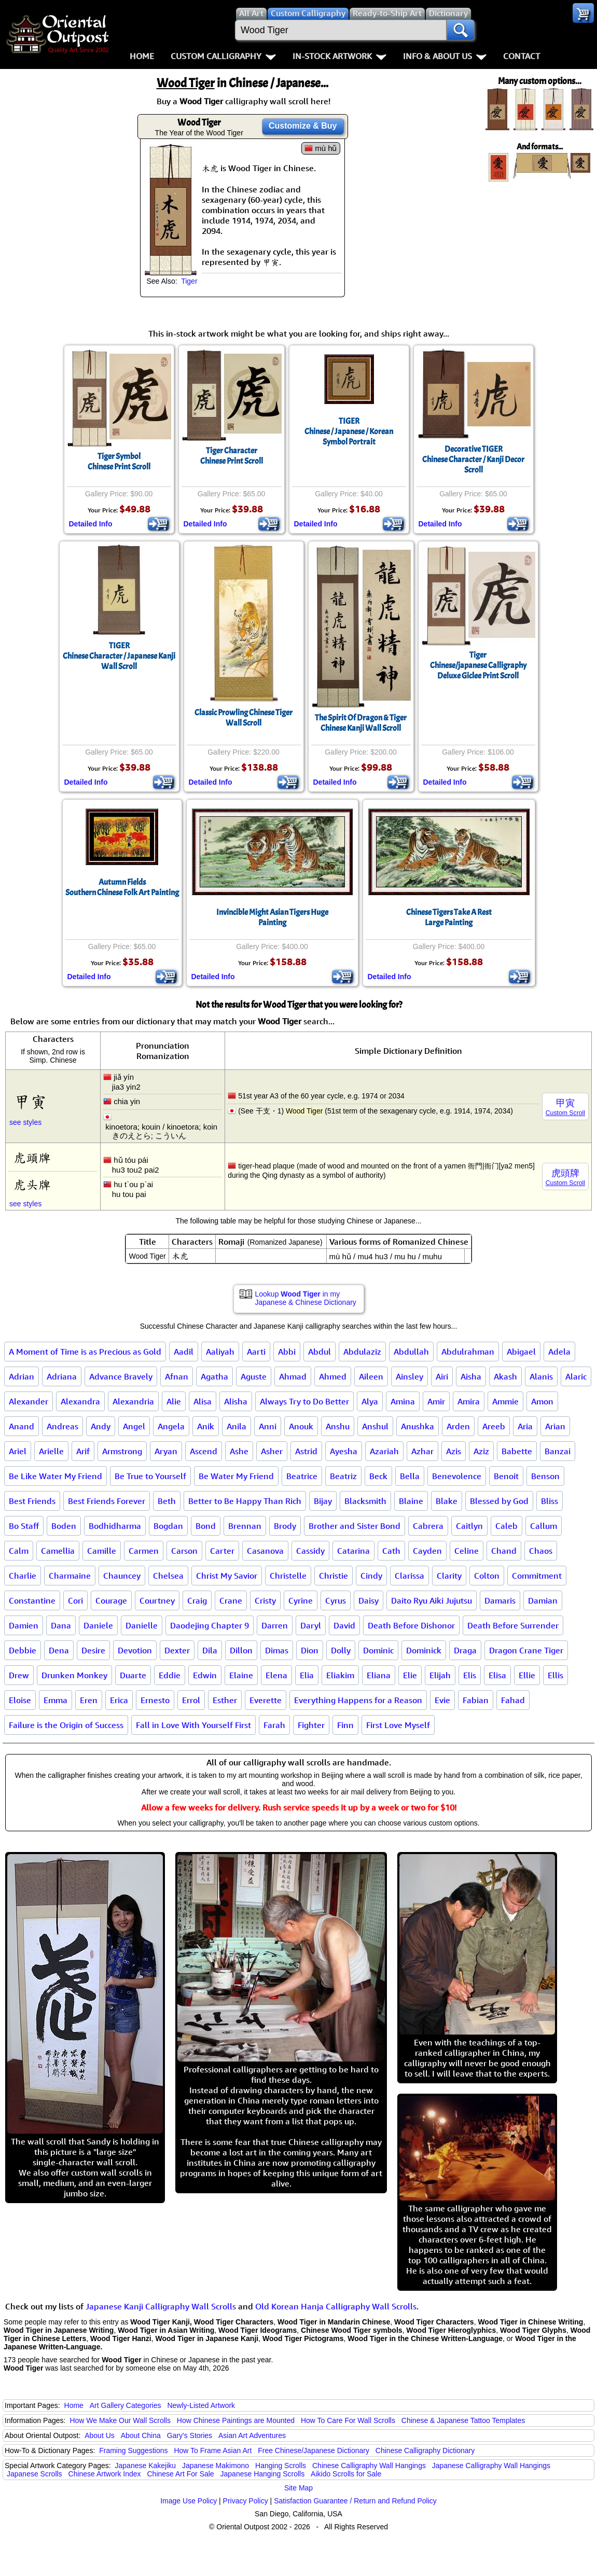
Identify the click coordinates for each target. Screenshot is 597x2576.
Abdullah (411, 1351)
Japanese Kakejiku (145, 2465)
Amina (403, 1401)
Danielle (142, 1625)
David (344, 1625)
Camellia (58, 1550)
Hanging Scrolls (280, 2465)
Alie (173, 1401)
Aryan (166, 1451)
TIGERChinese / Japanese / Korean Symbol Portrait (348, 431)
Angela (171, 1426)
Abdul (319, 1351)
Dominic (378, 1650)
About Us (100, 2435)
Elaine (241, 1675)
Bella (410, 1476)
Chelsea (168, 1575)
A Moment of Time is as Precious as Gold (85, 1351)
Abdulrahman (467, 1351)
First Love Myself (398, 1725)
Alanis (541, 1376)
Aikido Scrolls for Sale (346, 2474)
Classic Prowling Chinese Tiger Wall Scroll (244, 717)
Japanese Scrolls (34, 2474)
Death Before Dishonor (411, 1625)
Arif (83, 1451)
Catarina (353, 1550)
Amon (542, 1401)
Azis (453, 1451)
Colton (486, 1575)
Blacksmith (365, 1501)
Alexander (28, 1401)
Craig (197, 1600)
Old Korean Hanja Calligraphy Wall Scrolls (335, 2306)
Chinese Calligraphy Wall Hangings (369, 2465)
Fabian (476, 1700)
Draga (465, 1650)
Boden (63, 1526)
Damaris (500, 1600)
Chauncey (122, 1575)
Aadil (183, 1351)
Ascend (203, 1451)
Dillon (241, 1650)
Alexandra (80, 1401)
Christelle (288, 1575)
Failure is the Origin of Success (66, 1725)
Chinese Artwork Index (104, 2474)
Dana (61, 1625)
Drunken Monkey (74, 1675)
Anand (21, 1426)
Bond (206, 1526)
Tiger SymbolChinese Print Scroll (119, 461)
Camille (101, 1550)
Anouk (301, 1426)
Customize (303, 125)
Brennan (244, 1526)
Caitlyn (469, 1526)
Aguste (254, 1376)
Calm (19, 1550)
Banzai (558, 1451)
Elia (307, 1675)
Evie (442, 1700)
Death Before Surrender (513, 1625)
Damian (543, 1600)
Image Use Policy (188, 2501)
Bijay (323, 1501)
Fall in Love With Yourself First (193, 1725)
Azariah (384, 1451)
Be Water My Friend (236, 1476)
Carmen (144, 1550)
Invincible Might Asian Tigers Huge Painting (272, 917)
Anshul (375, 1426)
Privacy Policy (245, 2501)
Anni (267, 1426)
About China (141, 2435)
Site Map (298, 2488)
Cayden (427, 1550)
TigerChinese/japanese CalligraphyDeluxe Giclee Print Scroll (478, 665)
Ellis (555, 1675)
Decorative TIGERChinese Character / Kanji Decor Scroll (473, 459)
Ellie (527, 1675)
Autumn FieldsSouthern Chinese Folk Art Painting (122, 887)
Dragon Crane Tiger (526, 1650)
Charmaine (70, 1575)
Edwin (205, 1675)
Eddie (170, 1675)
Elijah (440, 1675)
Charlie (22, 1575)
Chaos (540, 1550)
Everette (265, 1700)
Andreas (62, 1426)
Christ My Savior (226, 1575)
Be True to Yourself (150, 1476)
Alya (370, 1401)
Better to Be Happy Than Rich (244, 1501)
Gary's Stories (189, 2435)
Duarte (133, 1675)
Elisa (497, 1675)
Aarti (256, 1351)
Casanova (265, 1550)
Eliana (379, 1675)
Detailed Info (91, 524)
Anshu (338, 1426)
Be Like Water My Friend (55, 1476)
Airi (442, 1376)
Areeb (493, 1426)
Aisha (471, 1376)
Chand (504, 1550)
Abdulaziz (362, 1351)
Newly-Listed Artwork (201, 2405)
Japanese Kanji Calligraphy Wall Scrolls (161, 2306)
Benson (545, 1476)
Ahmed (332, 1376)
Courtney (157, 1600)
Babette (517, 1451)
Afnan (176, 1376)
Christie (333, 1575)
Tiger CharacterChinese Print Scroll (231, 455)
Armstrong (122, 1451)
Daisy (368, 1600)
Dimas (276, 1650)
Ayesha (343, 1451)
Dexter (177, 1650)
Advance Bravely (120, 1376)
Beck (378, 1476)
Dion (309, 1650)
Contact (521, 56)
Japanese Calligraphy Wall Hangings (491, 2465)
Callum (543, 1526)
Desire (93, 1650)
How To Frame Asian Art (213, 2450)
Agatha (214, 1376)
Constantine (32, 1600)
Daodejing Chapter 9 (209, 1625)
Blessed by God (499, 1501)
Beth (167, 1501)
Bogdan (168, 1526)
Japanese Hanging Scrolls (262, 2474)
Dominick (423, 1650)
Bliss (549, 1501)
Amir (436, 1401)
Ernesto (155, 1700)
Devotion (135, 1650)
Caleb (506, 1526)
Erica (119, 1700)
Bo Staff (24, 1526)
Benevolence (456, 1476)
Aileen (371, 1376)
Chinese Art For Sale (180, 2474)
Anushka (417, 1426)
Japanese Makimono (215, 2465)
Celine (466, 1550)
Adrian (21, 1376)
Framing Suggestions (133, 2450)
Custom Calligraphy (223, 56)
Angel (134, 1426)
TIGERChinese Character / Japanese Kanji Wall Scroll (119, 656)
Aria (525, 1426)
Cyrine (300, 1600)
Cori (75, 1600)
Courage (111, 1600)
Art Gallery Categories (125, 2405)
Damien (23, 1625)
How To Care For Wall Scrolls (348, 2420)
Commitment (537, 1575)
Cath (391, 1550)
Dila (209, 1650)
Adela (559, 1351)
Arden (458, 1426)
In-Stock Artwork (339, 56)
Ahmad (293, 1376)
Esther (225, 1700)
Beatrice (301, 1476)
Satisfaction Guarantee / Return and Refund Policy (355, 2501)
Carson (184, 1550)
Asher (272, 1451)
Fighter (311, 1725)
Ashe (239, 1451)
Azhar (422, 1451)
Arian (555, 1426)
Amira (468, 1401)
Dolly (341, 1650)
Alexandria (133, 1401)
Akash (505, 1376)
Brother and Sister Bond (354, 1526)
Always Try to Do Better (304, 1401)
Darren (274, 1625)
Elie (410, 1675)
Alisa (202, 1401)
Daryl (310, 1625)
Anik (205, 1426)
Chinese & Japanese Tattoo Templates (463, 2420)
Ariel (17, 1451)
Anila (236, 1426)
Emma (55, 1700)
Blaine (411, 1501)
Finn (345, 1725)
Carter (222, 1550)
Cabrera (428, 1526)
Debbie (22, 1650)
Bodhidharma (115, 1526)
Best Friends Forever (106, 1501)
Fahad (513, 1700)
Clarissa (409, 1575)
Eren (89, 1700)
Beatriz (343, 1476)
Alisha (235, 1401)
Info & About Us (445, 56)
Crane (230, 1600)
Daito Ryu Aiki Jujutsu (431, 1600)
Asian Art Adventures (252, 2435)
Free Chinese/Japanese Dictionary (313, 2450)
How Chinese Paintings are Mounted (236, 2420)
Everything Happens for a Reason (358, 1700)
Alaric (576, 1376)
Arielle (51, 1451)
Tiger (189, 281)
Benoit (506, 1476)
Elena (276, 1675)
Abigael (521, 1351)
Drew (19, 1675)
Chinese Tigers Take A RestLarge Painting (449, 917)
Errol (191, 1700)
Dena (59, 1650)
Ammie (505, 1401)
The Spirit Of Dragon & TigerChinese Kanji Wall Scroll (361, 723)
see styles (25, 1122)
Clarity (449, 1575)
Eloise (20, 1700)
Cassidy (310, 1550)
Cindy (371, 1575)
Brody (285, 1526)
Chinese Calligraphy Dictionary (425, 2450)
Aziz (481, 1451)
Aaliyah (220, 1351)
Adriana (62, 1376)
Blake (446, 1501)
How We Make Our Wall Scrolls (120, 2420)
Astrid (306, 1451)
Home (142, 56)
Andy (100, 1426)
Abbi (287, 1351)
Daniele (98, 1625)
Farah (274, 1725)
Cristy (265, 1600)
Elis (469, 1675)
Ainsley (409, 1376)
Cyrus (335, 1600)
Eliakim (340, 1675)
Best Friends (32, 1501)
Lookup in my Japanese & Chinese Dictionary (305, 1298)
